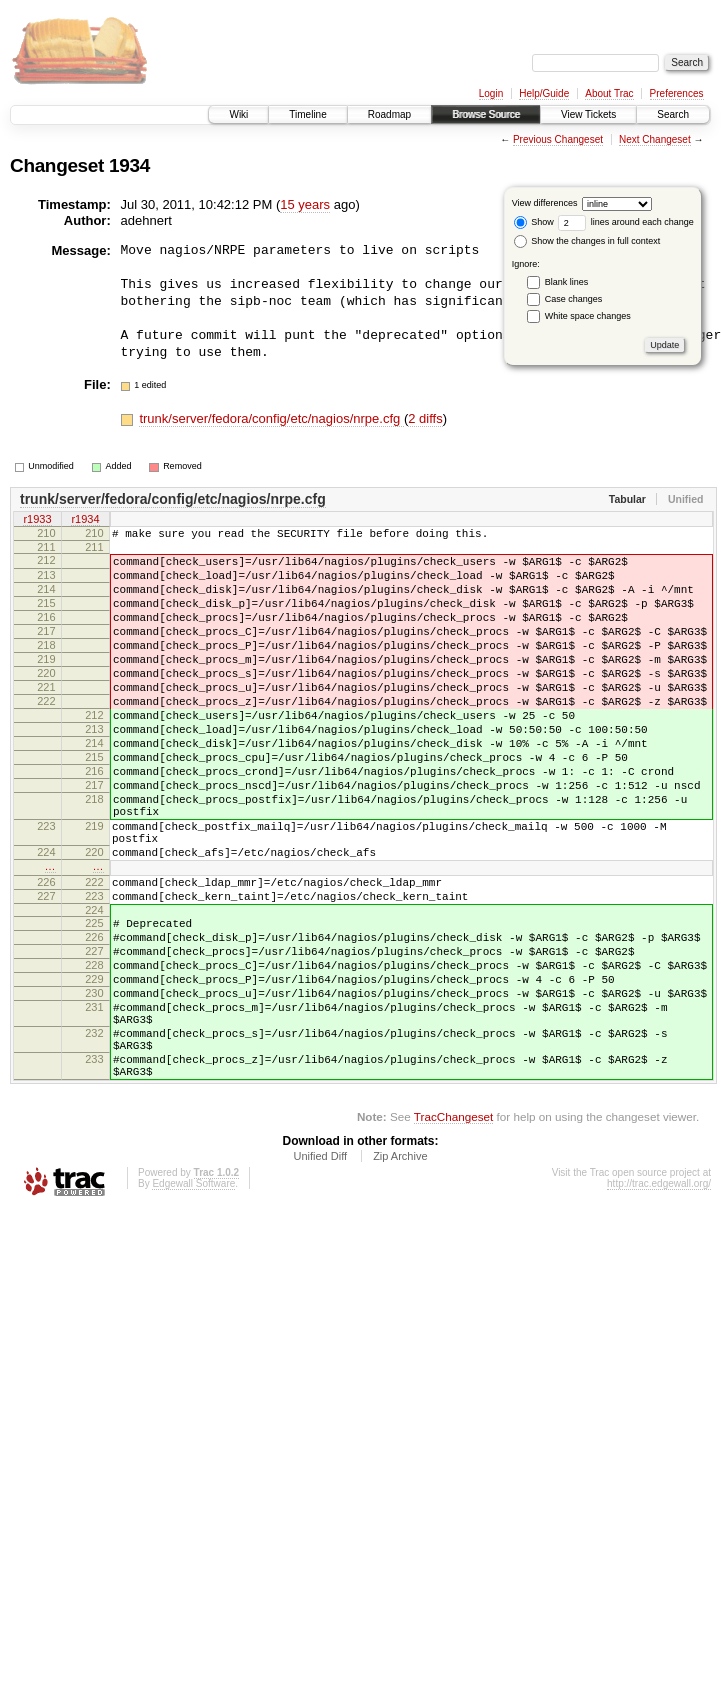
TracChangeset (453, 1233)
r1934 (85, 520)
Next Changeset (655, 139)
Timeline (307, 114)
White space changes (588, 316)
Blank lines (567, 282)
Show (534, 222)
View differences (545, 203)
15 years (305, 204)
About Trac (609, 93)
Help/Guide (544, 93)
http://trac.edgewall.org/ (659, 1300)
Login (491, 93)
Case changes (574, 299)
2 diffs (425, 418)
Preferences (677, 93)
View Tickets (588, 114)
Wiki (238, 114)
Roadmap (389, 114)
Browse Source (486, 114)
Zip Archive (400, 1273)
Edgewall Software (193, 1300)
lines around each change (626, 222)
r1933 (37, 520)
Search (673, 114)
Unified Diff (320, 1273)
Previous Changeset (558, 139)
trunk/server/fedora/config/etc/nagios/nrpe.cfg (271, 418)
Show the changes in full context (587, 241)
